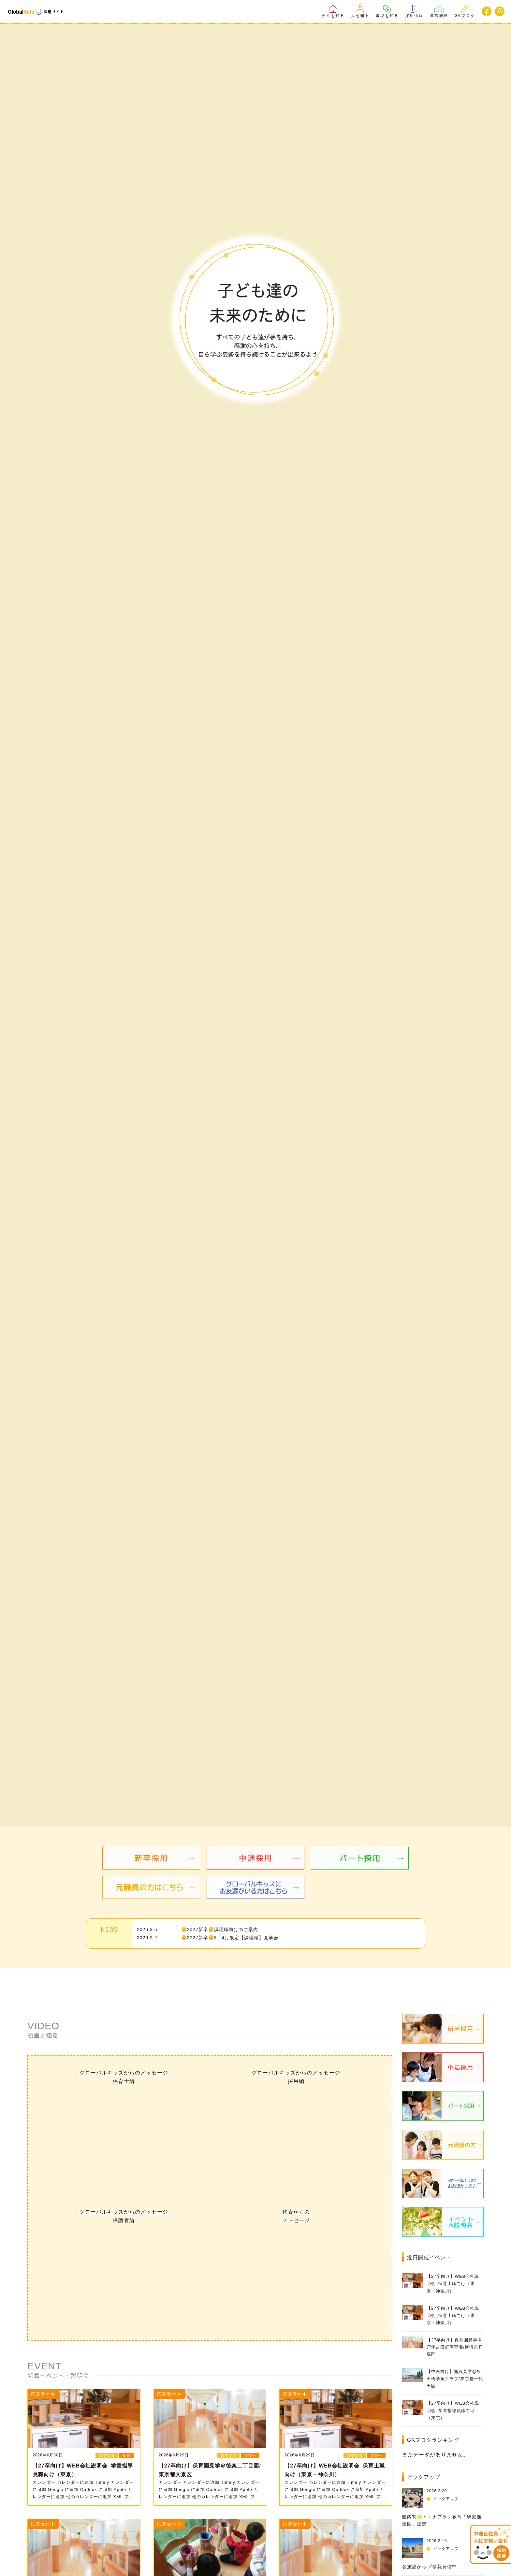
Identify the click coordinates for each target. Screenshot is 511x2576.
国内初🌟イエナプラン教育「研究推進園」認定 (441, 2520)
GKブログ (465, 11)
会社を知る (333, 11)
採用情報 (414, 11)
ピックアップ (446, 2498)
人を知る (360, 11)
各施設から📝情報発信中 (429, 2566)
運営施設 (439, 11)
